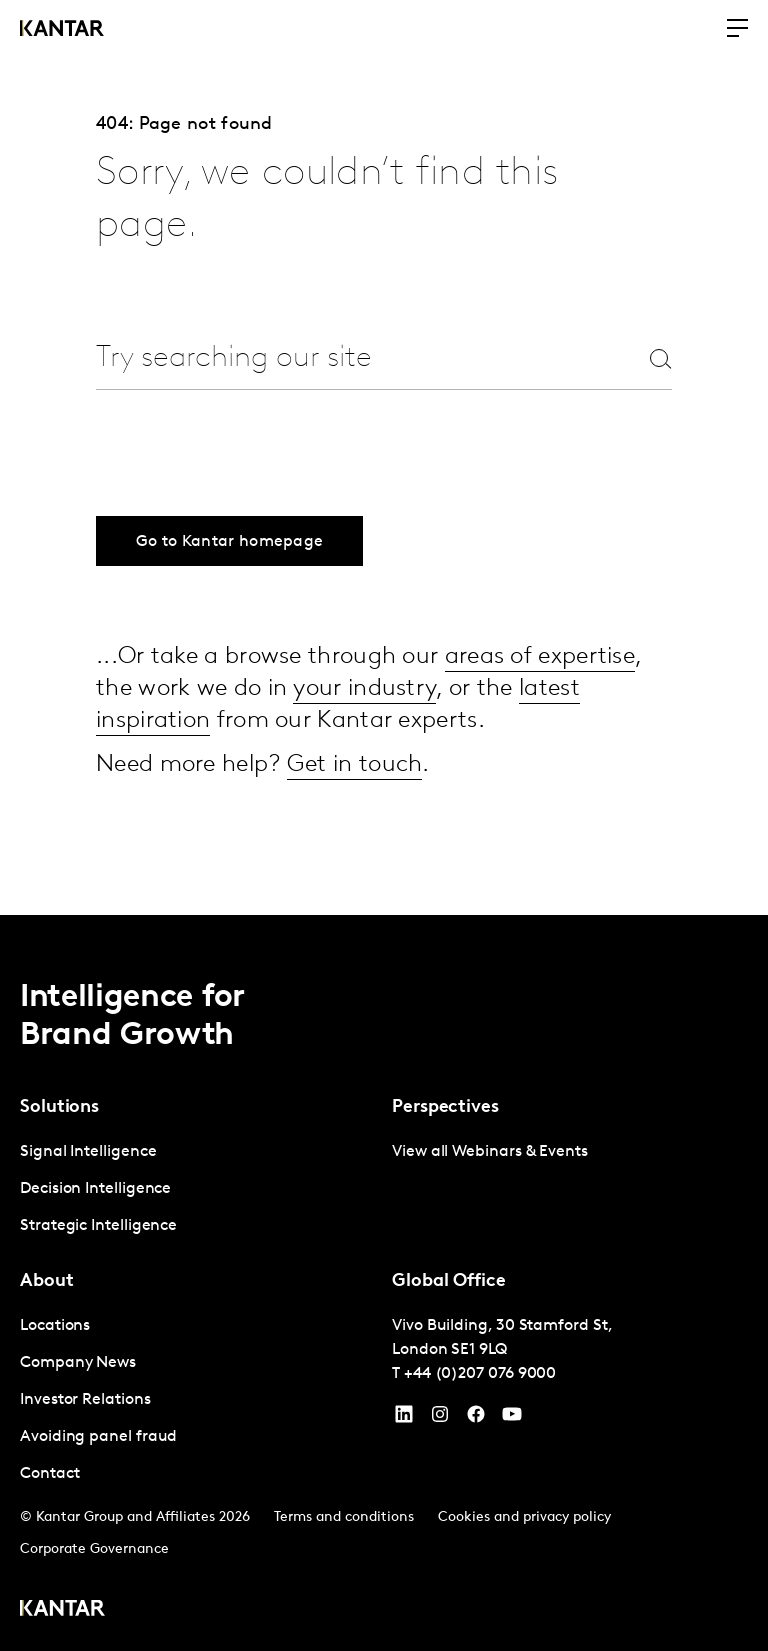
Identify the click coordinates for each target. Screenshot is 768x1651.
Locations (55, 1326)
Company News (78, 1363)
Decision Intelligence (95, 1189)
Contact (49, 1474)
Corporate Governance (94, 1549)
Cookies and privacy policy (524, 1517)
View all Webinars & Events (490, 1152)
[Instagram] (440, 1419)
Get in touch (355, 765)
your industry (364, 689)
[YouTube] (404, 1419)
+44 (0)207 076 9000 (480, 1374)
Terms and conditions (344, 1517)
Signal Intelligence (88, 1152)
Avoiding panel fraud (98, 1437)
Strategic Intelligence (98, 1226)
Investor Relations (85, 1400)
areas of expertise (540, 657)
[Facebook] (476, 1419)
